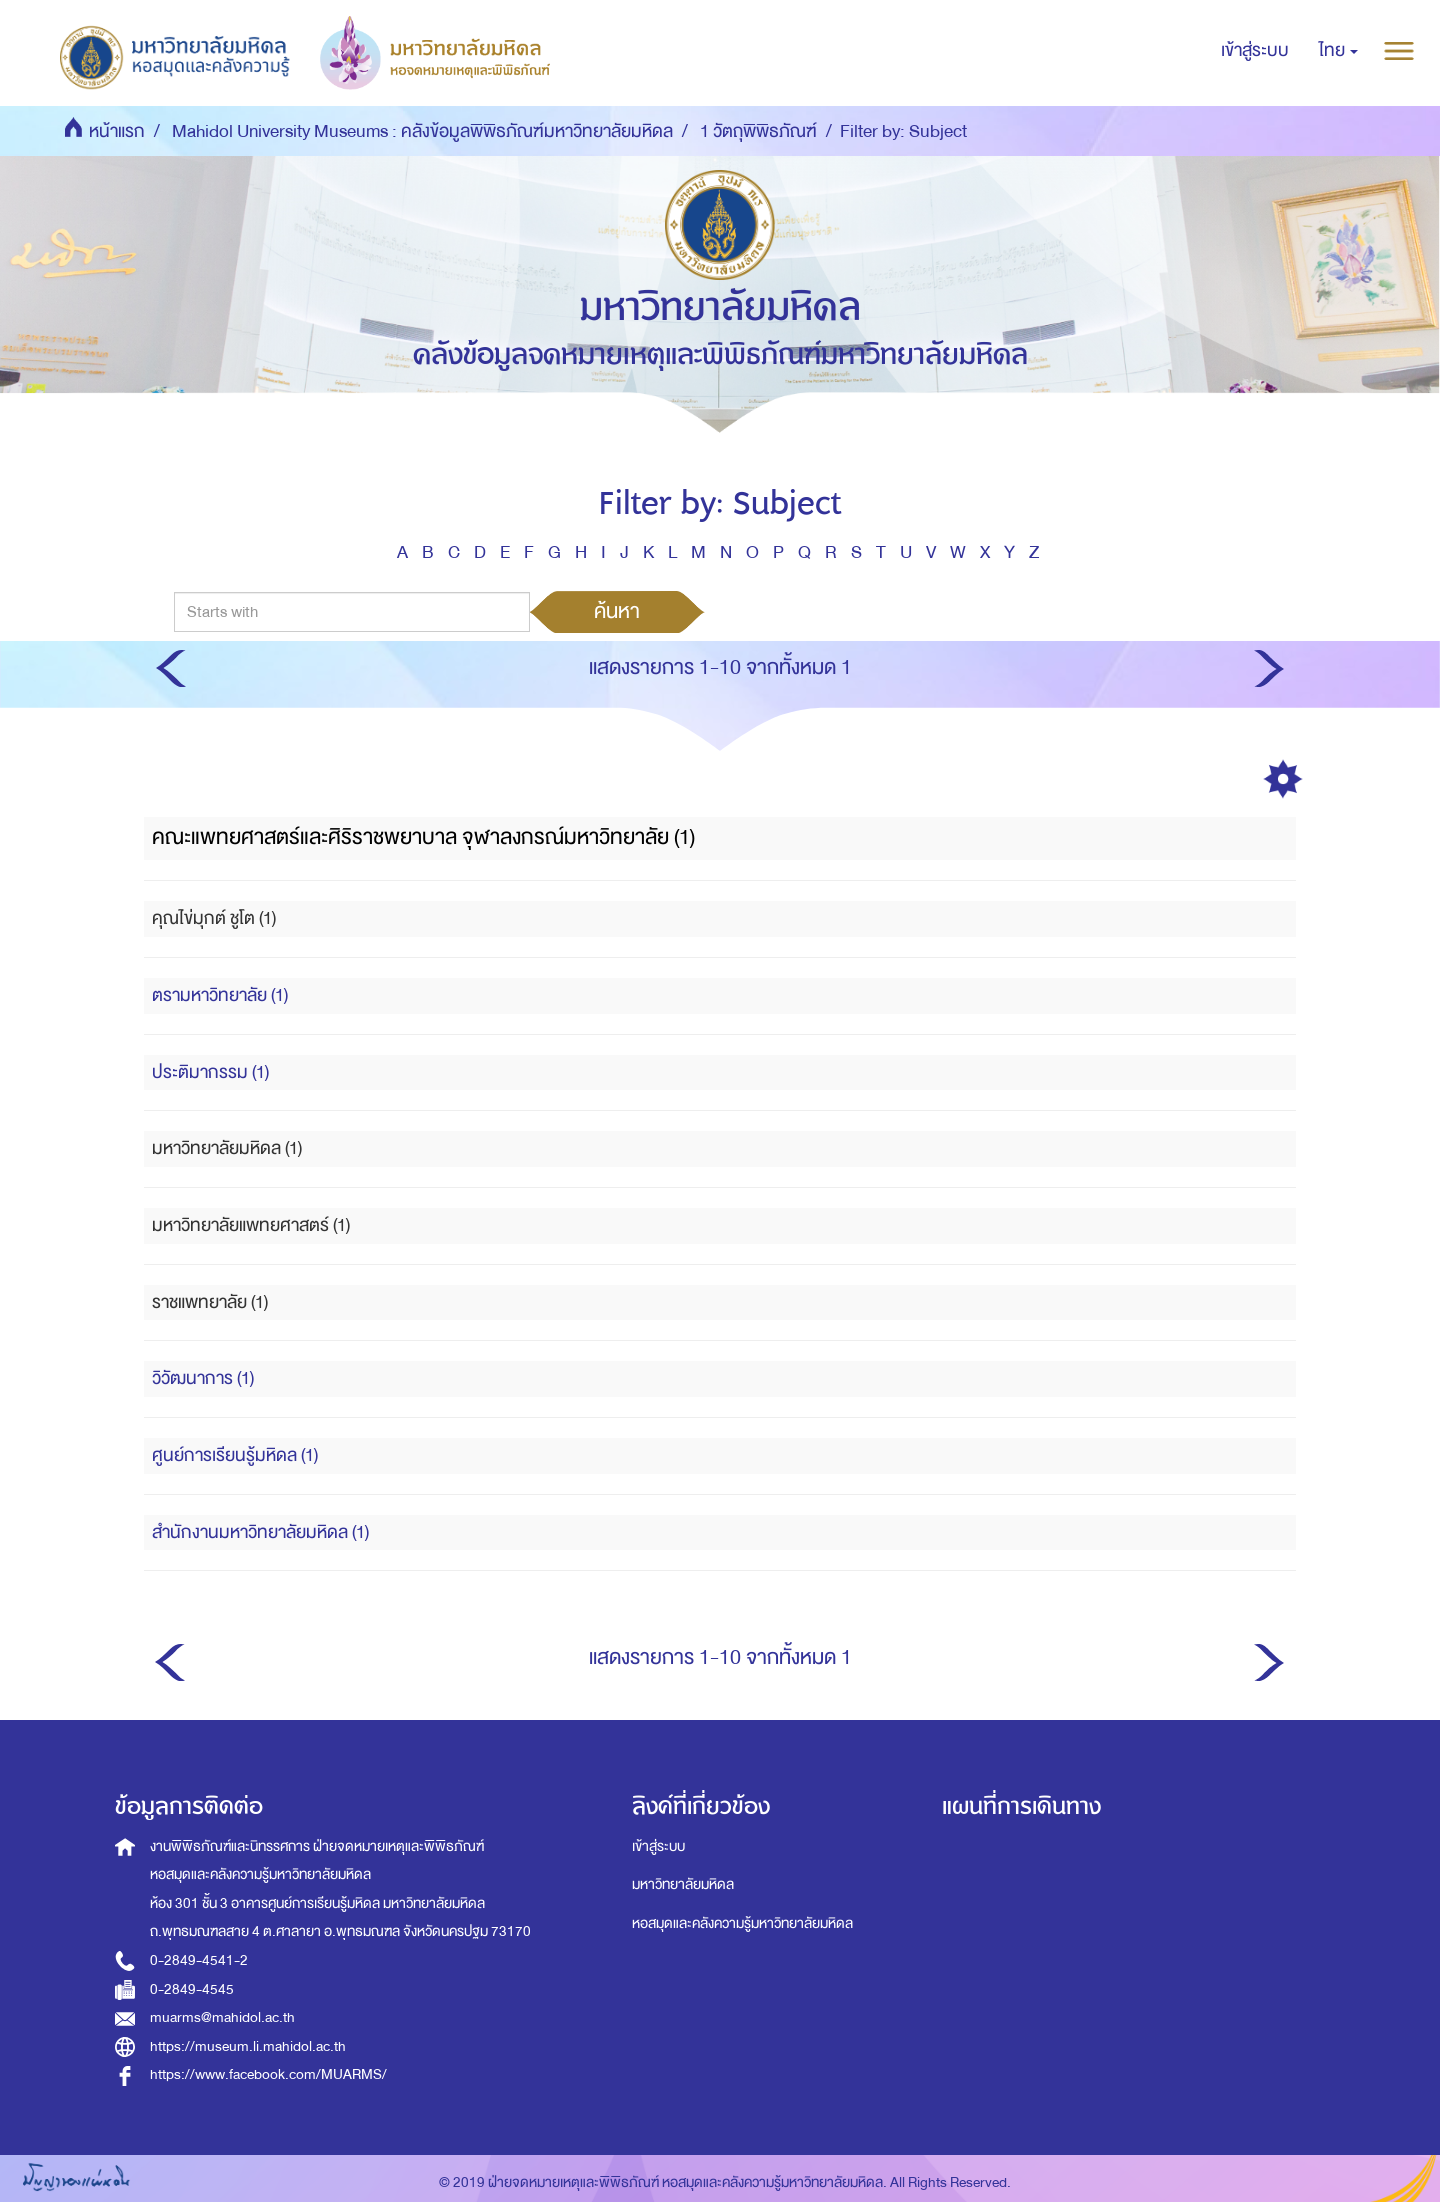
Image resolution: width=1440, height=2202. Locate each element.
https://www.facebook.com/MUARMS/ (268, 2074)
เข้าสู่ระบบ (658, 1846)
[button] (1338, 51)
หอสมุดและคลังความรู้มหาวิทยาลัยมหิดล (742, 1923)
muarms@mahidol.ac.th (222, 2017)
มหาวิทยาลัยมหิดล (683, 1884)
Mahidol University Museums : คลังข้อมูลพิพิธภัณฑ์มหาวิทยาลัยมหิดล (422, 131)
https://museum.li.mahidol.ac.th (248, 2046)
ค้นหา (617, 611)
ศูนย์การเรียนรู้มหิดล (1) (235, 1455)
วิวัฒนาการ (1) (203, 1378)
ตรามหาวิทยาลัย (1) (220, 995)
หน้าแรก (117, 131)
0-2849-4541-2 (199, 1960)
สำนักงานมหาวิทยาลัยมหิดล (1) (260, 1532)
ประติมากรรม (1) (210, 1072)
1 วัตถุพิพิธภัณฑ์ (758, 131)
